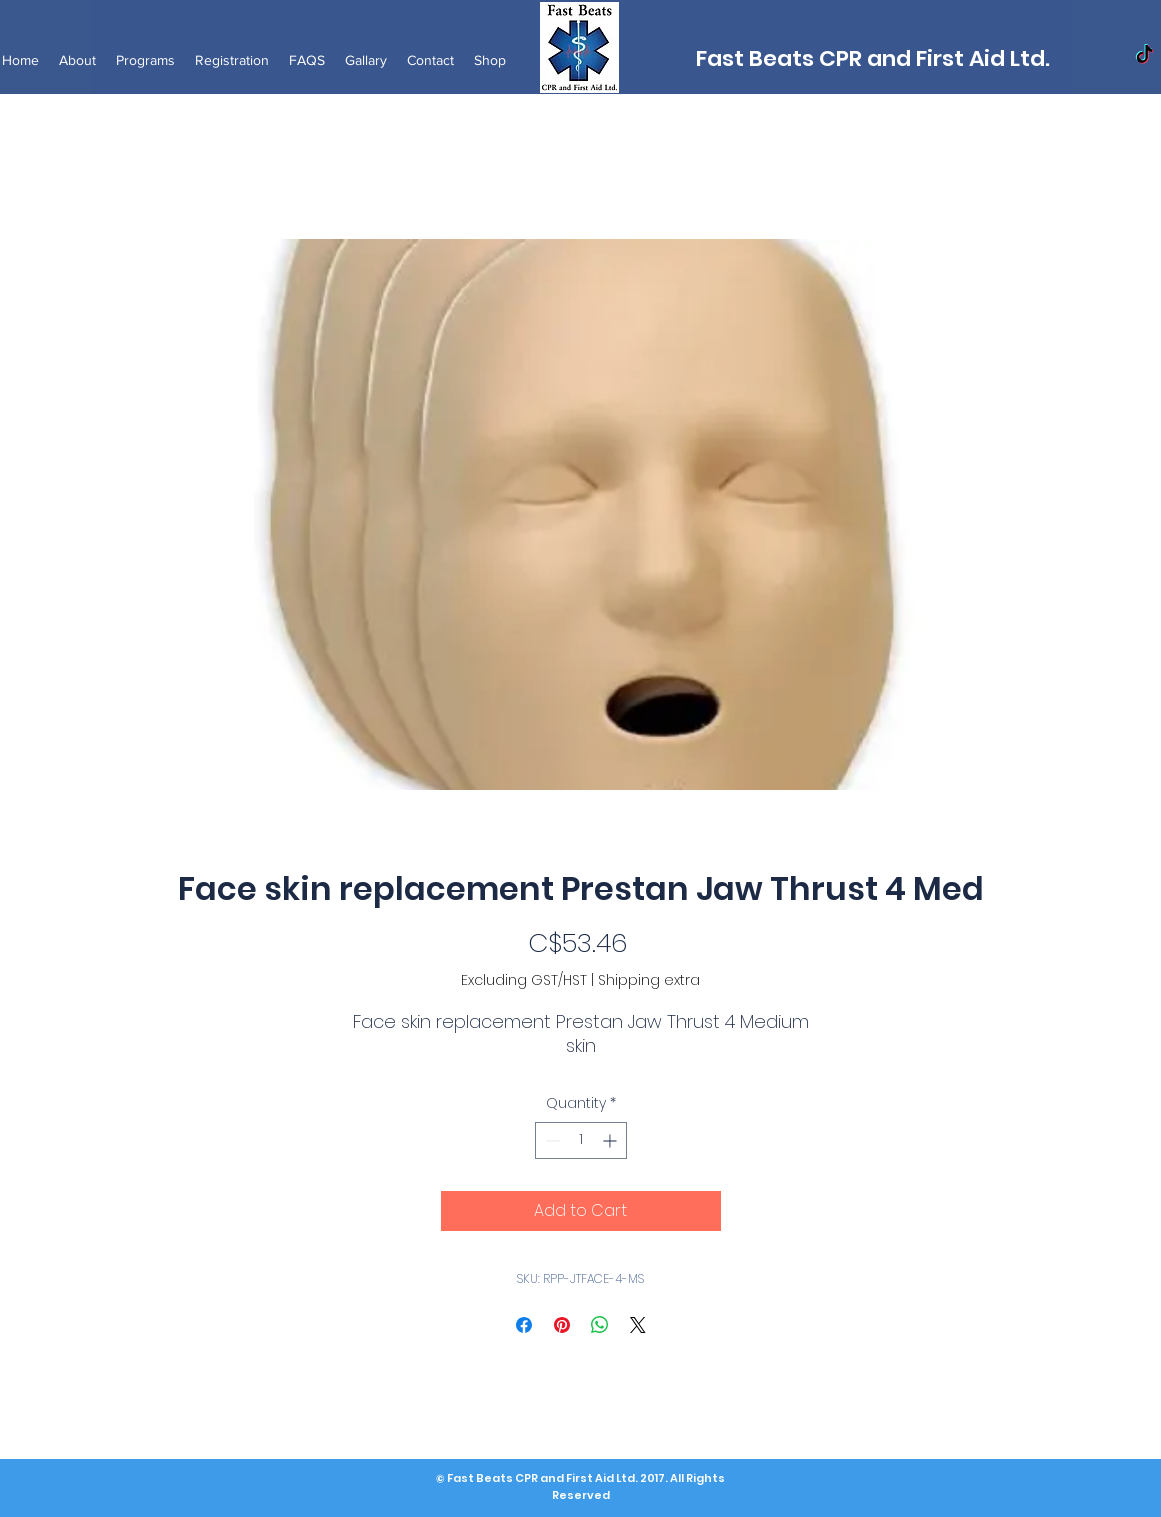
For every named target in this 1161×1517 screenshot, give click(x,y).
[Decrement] (550, 1140)
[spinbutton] (581, 1140)
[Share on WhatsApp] (600, 1325)
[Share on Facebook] (524, 1325)
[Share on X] (638, 1325)
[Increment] (611, 1140)
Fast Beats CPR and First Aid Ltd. (873, 58)
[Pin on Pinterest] (562, 1325)
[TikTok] (1144, 55)
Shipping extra (649, 980)
